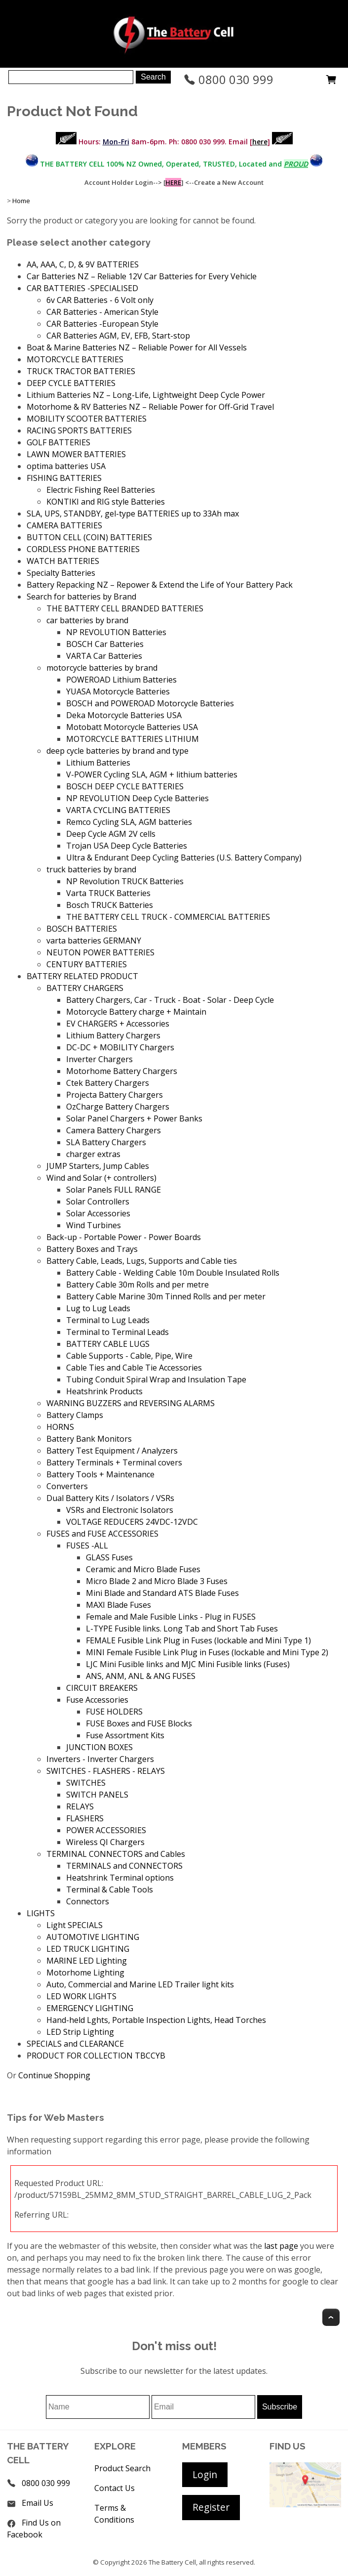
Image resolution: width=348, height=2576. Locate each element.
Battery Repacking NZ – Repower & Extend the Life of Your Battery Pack (160, 584)
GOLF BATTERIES (58, 442)
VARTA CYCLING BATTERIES (118, 810)
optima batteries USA (66, 466)
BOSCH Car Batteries (105, 644)
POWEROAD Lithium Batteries (121, 679)
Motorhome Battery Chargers (121, 1071)
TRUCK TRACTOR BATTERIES (81, 371)
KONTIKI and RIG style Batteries (105, 501)
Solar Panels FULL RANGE (113, 1189)
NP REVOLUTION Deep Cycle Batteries (137, 798)
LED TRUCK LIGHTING (87, 1948)
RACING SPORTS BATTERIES (79, 430)
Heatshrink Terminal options (120, 1877)
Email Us (37, 2502)
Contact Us (114, 2488)
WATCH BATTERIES (63, 561)
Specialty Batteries (61, 572)
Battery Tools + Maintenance (100, 1474)
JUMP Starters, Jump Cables (97, 1165)
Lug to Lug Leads (98, 1308)
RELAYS (80, 1806)
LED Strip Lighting (80, 2031)
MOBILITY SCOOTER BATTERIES (87, 418)
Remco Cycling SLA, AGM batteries (129, 821)
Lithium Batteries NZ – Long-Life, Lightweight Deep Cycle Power (146, 394)
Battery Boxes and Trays (92, 1249)
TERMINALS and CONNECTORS (124, 1865)
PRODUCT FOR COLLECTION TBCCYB (96, 2055)
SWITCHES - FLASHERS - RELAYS (105, 1770)
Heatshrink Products (104, 1391)
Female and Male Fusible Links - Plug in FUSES (171, 1616)
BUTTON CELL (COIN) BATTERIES (89, 537)
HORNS (60, 1426)
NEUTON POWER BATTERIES (100, 952)
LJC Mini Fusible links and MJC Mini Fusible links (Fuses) (188, 1664)
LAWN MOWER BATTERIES (76, 454)
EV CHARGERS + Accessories (117, 1023)
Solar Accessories (98, 1213)
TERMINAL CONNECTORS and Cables (115, 1853)
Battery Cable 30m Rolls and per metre (137, 1284)
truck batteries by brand (91, 869)
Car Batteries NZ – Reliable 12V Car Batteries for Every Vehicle (142, 276)
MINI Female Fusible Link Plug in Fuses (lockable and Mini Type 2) (207, 1652)
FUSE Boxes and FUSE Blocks (139, 1723)
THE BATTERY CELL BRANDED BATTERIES (124, 608)
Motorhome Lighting (85, 1972)
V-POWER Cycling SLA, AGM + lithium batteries (151, 774)
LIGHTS (41, 1913)
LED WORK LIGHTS (81, 1996)
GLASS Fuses (109, 1557)
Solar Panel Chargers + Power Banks (134, 1118)
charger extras (93, 1154)
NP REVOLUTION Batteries (116, 632)
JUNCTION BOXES (99, 1747)
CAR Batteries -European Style (102, 323)
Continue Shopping (54, 2075)
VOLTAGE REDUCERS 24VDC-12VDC (132, 1521)
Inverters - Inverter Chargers (100, 1759)
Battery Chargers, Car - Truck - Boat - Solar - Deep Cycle (170, 999)
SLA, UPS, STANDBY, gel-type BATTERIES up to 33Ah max (133, 513)
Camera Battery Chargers (113, 1130)
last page (281, 2245)
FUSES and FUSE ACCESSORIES (102, 1533)
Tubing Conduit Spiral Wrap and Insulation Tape (156, 1379)
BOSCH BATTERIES (81, 928)
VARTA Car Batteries (104, 655)
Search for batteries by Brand (81, 596)
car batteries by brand (87, 620)
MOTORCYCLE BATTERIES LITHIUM (132, 738)
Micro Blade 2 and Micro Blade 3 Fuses (157, 1581)
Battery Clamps (74, 1415)
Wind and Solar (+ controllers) (101, 1177)
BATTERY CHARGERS (84, 988)
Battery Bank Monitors (89, 1438)
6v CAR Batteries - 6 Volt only (100, 300)
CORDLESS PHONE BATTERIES (83, 549)
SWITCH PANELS (97, 1794)
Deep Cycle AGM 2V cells (110, 833)
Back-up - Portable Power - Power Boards (123, 1237)
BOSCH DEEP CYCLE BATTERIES (125, 786)
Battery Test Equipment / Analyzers (112, 1450)
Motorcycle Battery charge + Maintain (136, 1011)
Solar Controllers (97, 1201)
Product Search (122, 2468)
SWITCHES (86, 1782)
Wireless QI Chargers (105, 1842)
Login (205, 2474)
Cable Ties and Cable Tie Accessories (134, 1367)
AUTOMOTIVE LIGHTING (92, 1937)
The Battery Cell (172, 2562)
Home (21, 200)
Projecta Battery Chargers (114, 1094)
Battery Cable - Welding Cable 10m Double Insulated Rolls (172, 1272)
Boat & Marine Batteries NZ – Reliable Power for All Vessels (137, 347)
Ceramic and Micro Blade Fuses (143, 1569)
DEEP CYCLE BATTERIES (71, 383)
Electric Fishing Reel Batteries (100, 489)
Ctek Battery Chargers (107, 1082)
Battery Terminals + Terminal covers (114, 1462)
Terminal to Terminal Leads (117, 1332)
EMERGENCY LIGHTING (89, 2008)
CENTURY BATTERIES (86, 964)
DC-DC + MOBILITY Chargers (120, 1047)
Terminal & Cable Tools (109, 1889)
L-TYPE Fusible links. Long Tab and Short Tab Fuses (182, 1628)
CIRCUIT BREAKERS (102, 1687)
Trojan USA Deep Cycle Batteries (126, 845)
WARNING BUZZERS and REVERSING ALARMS (130, 1403)
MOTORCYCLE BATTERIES (75, 359)
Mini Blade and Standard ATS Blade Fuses (162, 1593)
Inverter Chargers (99, 1059)
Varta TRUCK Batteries (108, 893)
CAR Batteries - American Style (102, 311)
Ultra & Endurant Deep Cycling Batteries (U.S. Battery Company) (184, 857)
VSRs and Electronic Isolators (119, 1509)
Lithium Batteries (98, 762)
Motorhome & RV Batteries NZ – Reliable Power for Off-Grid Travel (150, 406)
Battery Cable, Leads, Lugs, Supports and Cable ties (141, 1260)
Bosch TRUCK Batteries (109, 905)
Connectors (87, 1901)
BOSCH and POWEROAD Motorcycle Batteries (150, 703)
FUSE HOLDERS (114, 1711)
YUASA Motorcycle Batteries (118, 691)
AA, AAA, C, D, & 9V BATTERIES (83, 264)
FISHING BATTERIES (64, 477)
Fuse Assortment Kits (125, 1735)
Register (211, 2507)
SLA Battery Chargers (106, 1142)
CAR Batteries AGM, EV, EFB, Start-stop (118, 335)
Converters (67, 1486)
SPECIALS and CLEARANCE (75, 2043)
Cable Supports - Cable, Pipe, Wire (129, 1355)
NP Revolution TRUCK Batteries (125, 881)
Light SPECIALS (74, 1925)
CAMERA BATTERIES (64, 525)
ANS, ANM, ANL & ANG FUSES (140, 1676)
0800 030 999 (228, 79)
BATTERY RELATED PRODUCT (82, 976)
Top (331, 2317)
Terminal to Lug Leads (108, 1320)
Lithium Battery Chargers (113, 1035)
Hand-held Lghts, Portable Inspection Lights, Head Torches (156, 2020)
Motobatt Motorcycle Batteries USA (132, 727)
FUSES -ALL (87, 1545)
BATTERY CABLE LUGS (108, 1343)
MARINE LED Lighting (86, 1960)
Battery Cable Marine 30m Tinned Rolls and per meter (166, 1296)
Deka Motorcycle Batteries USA (124, 715)
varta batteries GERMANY (93, 940)
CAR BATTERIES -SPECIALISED (82, 288)
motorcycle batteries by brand (101, 667)
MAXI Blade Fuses (118, 1604)
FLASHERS (85, 1818)
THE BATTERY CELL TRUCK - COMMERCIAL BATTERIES (168, 916)
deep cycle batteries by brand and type (117, 750)
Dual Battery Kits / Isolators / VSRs (110, 1498)
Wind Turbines (93, 1225)
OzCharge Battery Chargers (117, 1106)
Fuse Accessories (97, 1699)
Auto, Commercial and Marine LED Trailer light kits (140, 1984)
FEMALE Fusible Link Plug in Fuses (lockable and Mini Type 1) (198, 1640)
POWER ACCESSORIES (106, 1830)
